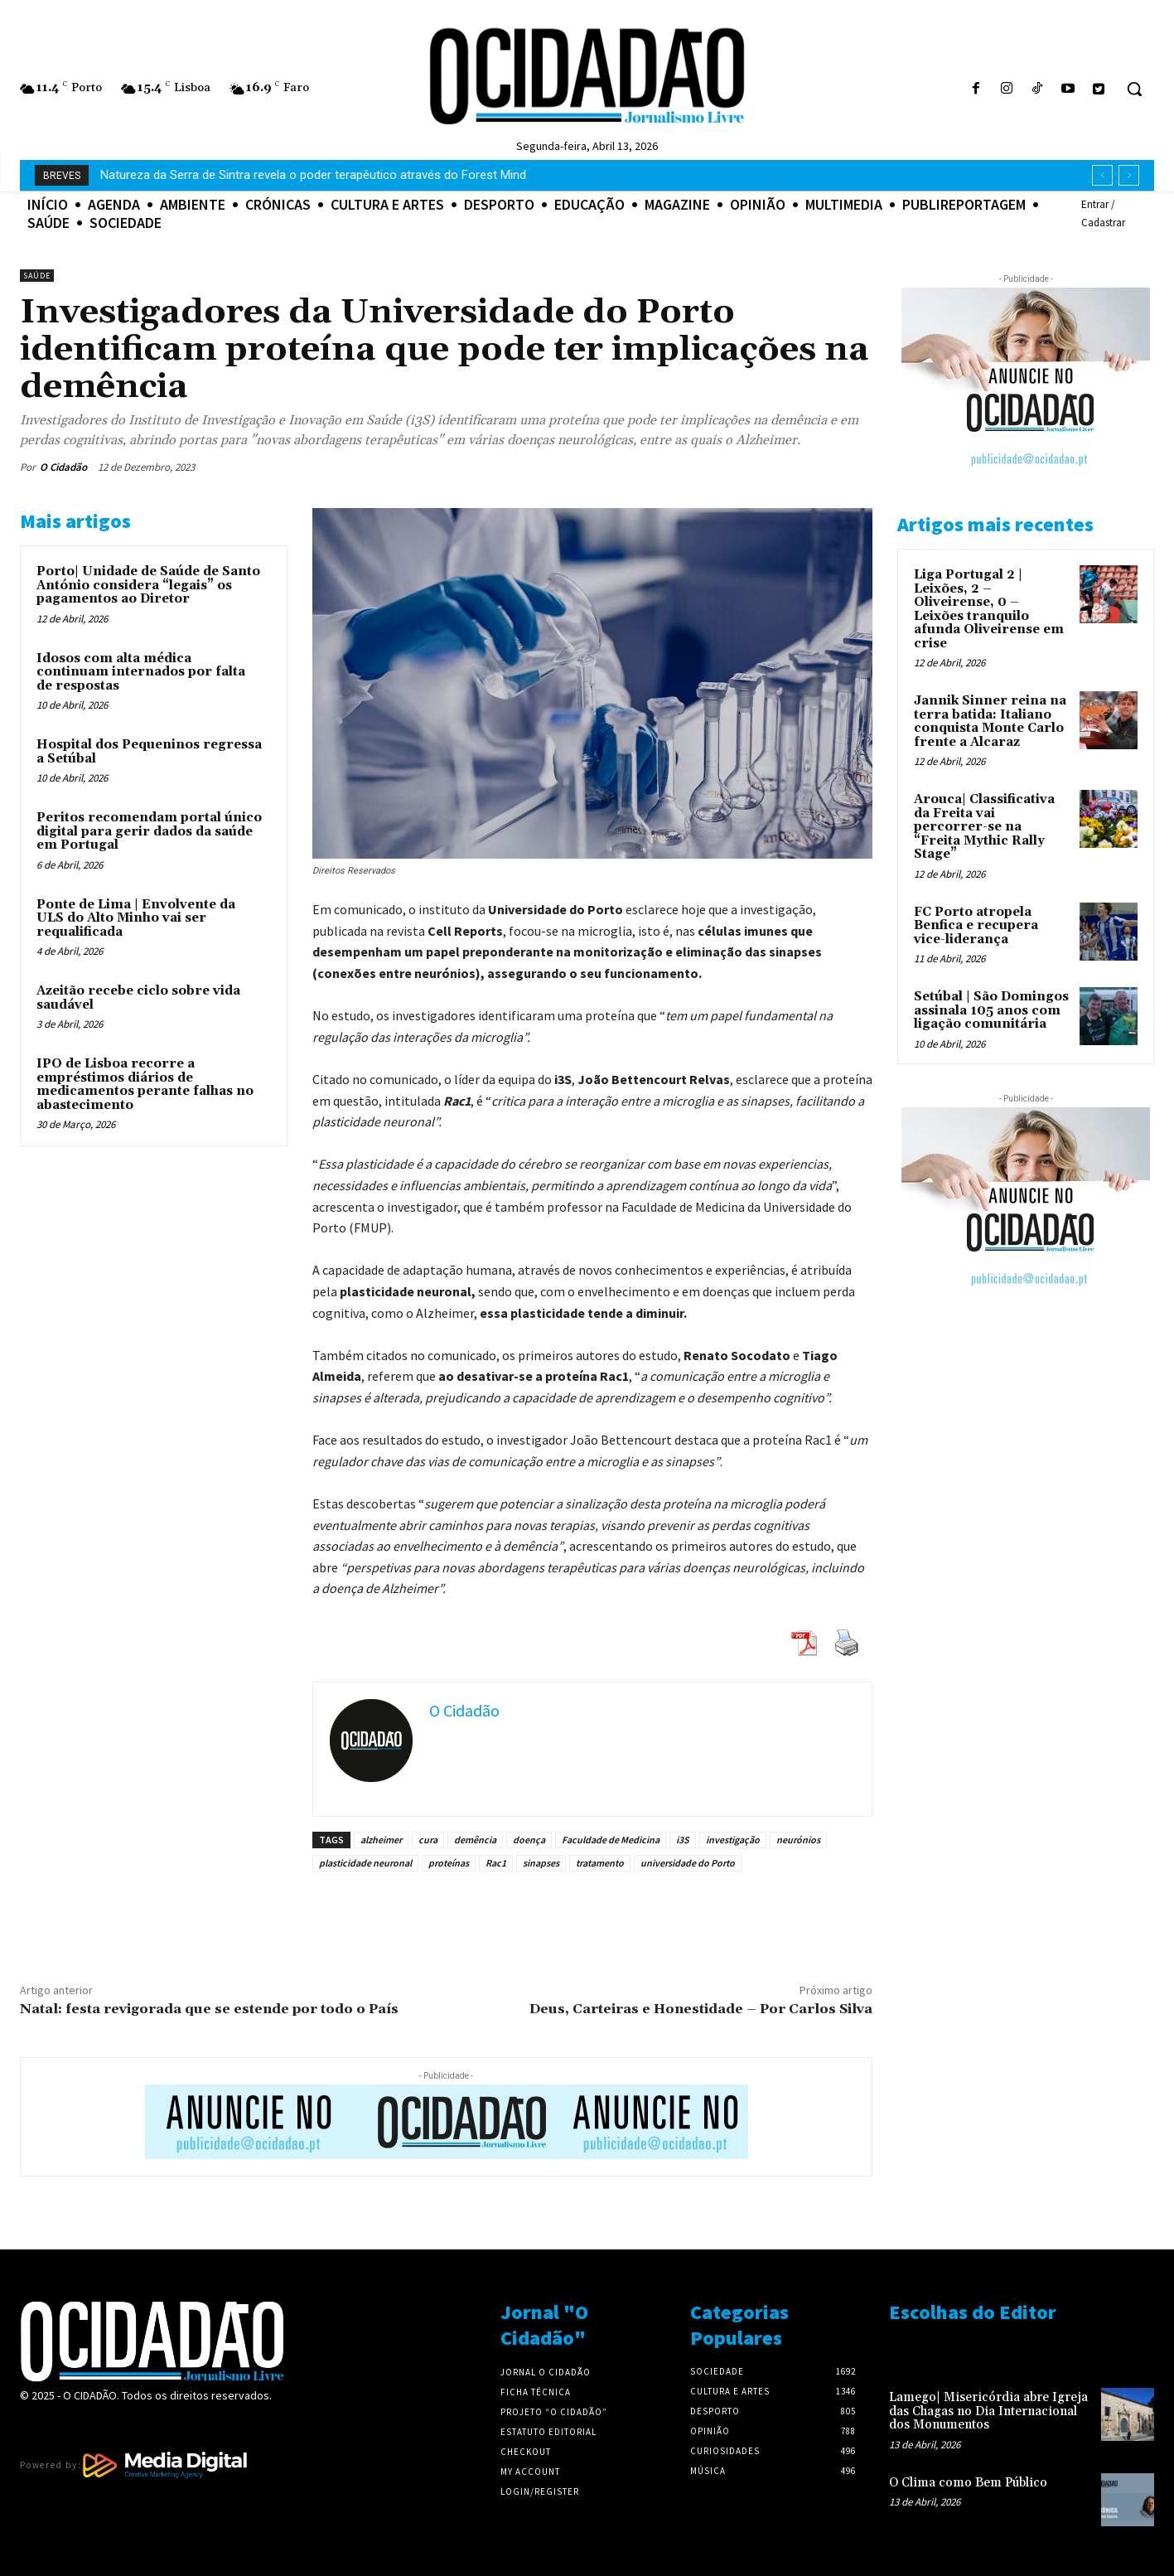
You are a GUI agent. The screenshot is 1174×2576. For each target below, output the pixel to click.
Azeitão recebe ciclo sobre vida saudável (138, 998)
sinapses (541, 1863)
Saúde (37, 275)
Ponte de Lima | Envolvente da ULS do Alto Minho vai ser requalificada (135, 918)
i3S (682, 1839)
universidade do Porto (687, 1863)
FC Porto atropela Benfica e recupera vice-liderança (976, 925)
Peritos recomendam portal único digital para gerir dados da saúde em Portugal (149, 831)
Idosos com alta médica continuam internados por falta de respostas (140, 672)
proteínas (448, 1863)
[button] (1134, 89)
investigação (733, 1839)
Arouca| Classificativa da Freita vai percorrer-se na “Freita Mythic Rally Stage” (984, 827)
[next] (1128, 175)
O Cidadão (63, 467)
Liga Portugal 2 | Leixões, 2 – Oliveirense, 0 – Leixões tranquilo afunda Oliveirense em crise (989, 609)
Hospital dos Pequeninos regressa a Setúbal (149, 752)
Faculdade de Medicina (610, 1839)
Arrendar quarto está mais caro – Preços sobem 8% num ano (269, 174)
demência (475, 1839)
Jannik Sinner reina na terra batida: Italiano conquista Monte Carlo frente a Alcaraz (990, 721)
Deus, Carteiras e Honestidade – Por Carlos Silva (700, 2009)
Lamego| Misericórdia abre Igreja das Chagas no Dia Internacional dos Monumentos (988, 2411)
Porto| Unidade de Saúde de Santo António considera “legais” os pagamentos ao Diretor (148, 585)
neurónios (798, 1839)
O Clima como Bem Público (968, 2483)
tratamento (600, 1863)
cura (427, 1839)
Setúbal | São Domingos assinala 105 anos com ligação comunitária (991, 1010)
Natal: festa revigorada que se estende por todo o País (209, 2009)
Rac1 (496, 1863)
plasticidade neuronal (365, 1863)
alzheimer (381, 1839)
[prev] (1102, 175)
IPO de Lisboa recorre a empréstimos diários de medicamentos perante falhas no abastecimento (145, 1084)
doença (529, 1839)
